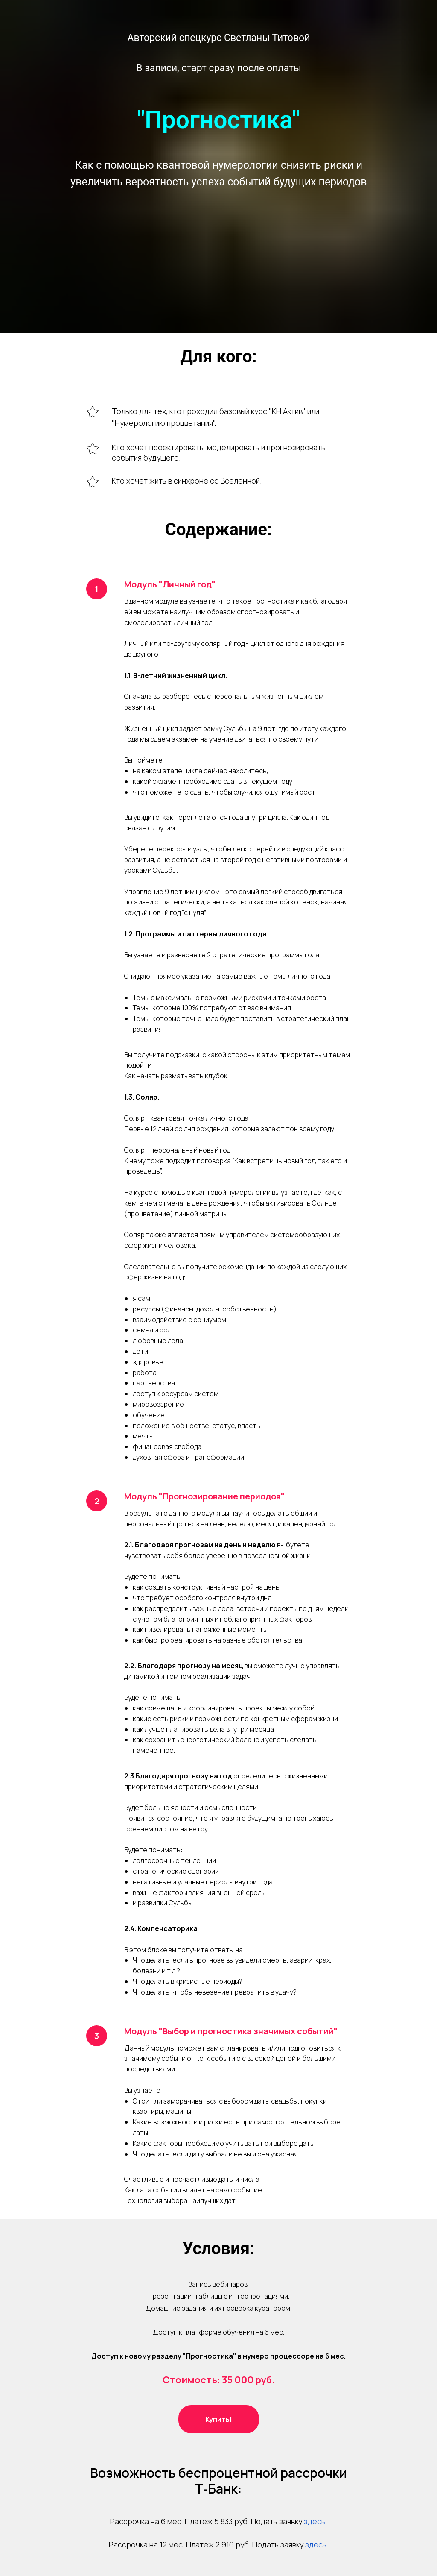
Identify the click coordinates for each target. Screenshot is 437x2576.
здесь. (315, 2521)
